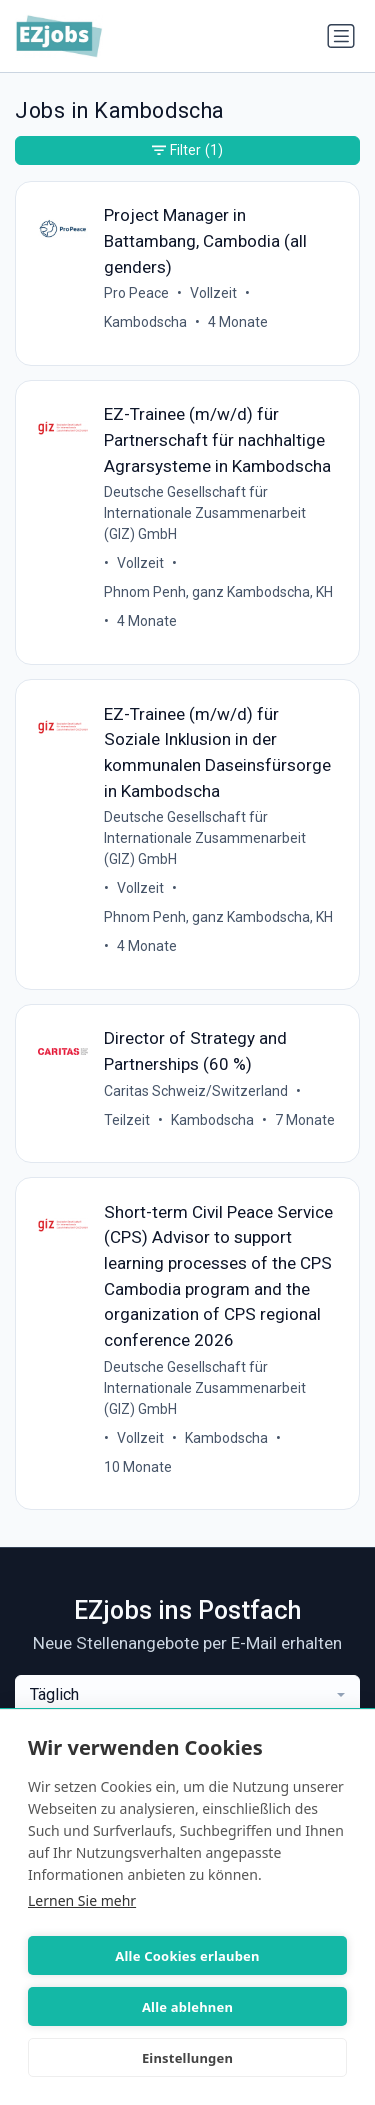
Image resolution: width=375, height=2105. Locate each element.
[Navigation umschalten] (341, 36)
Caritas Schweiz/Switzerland (196, 1091)
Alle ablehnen (187, 2007)
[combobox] (187, 1695)
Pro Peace (136, 293)
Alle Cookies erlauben (187, 1956)
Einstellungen (187, 2058)
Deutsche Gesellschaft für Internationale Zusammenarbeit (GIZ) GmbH (205, 513)
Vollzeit (213, 293)
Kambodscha (145, 322)
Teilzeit (127, 1120)
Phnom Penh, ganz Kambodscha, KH (218, 592)
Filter (187, 150)
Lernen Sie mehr (82, 1900)
